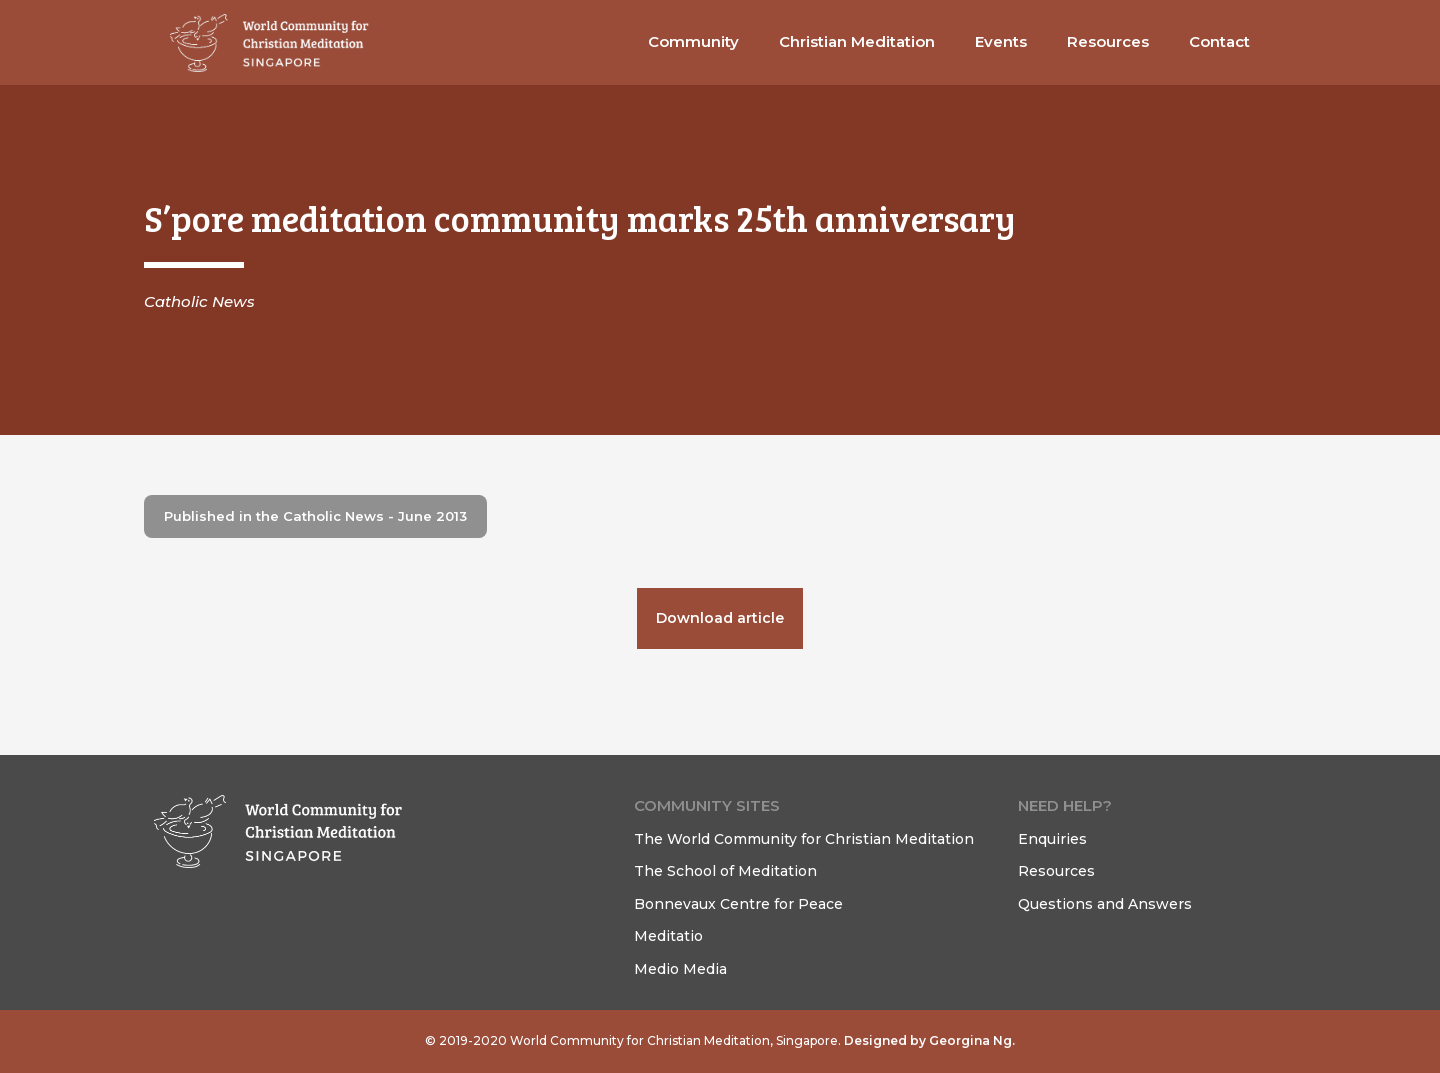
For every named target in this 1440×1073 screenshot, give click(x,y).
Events (1001, 41)
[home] (270, 42)
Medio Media (680, 969)
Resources (1056, 871)
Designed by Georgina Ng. (928, 1040)
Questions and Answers (1105, 904)
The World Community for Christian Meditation (804, 839)
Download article (720, 618)
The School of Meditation (725, 871)
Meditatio (668, 936)
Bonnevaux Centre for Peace (738, 904)
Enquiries (1052, 839)
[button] (693, 42)
